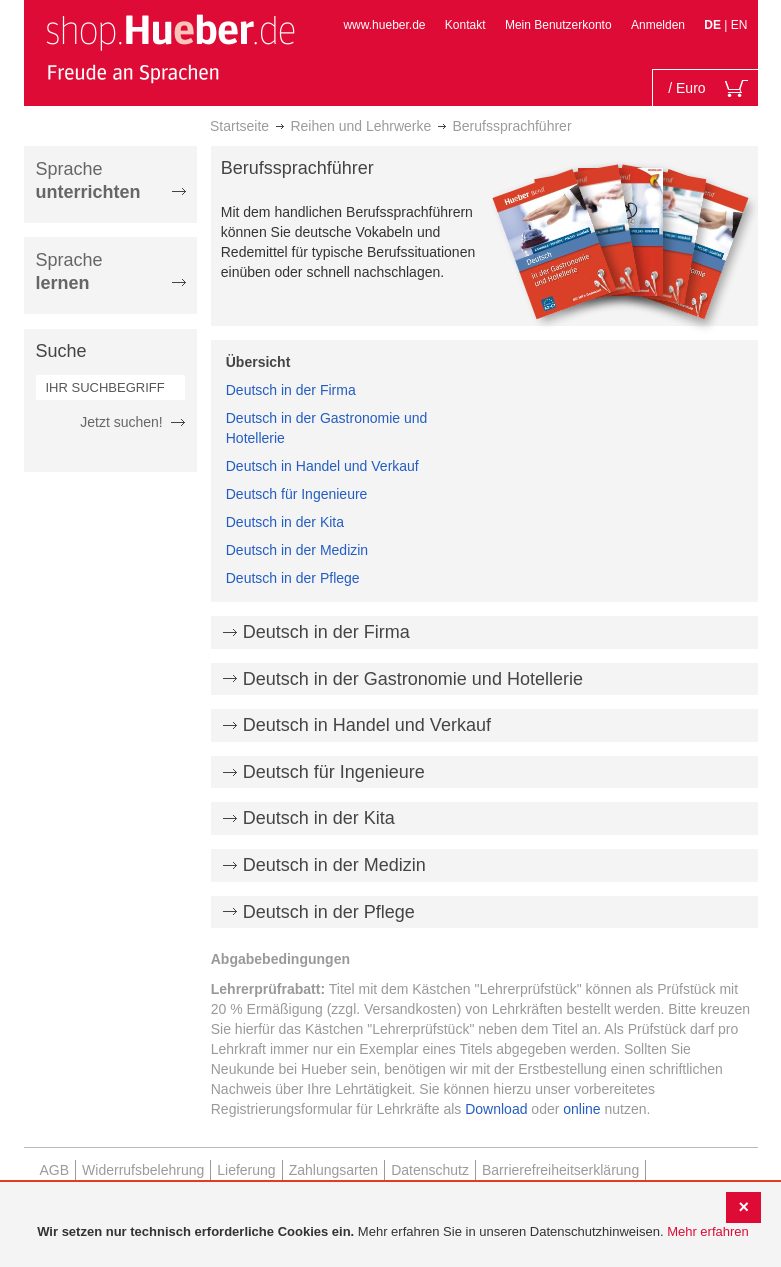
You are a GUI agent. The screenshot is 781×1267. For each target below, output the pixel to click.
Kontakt (465, 25)
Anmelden (658, 25)
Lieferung (246, 1170)
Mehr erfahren (708, 1231)
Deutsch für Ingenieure (297, 494)
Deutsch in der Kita (285, 522)
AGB (55, 1170)
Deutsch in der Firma (291, 390)
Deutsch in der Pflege (293, 578)
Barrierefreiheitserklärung (560, 1170)
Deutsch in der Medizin (297, 550)
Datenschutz (430, 1170)
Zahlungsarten (334, 1170)
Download (496, 1109)
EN (739, 25)
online (581, 1109)
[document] (393, 1232)
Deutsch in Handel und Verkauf (322, 466)
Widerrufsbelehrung (143, 1170)
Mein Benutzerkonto (558, 25)
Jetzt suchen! (121, 422)
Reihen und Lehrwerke (360, 126)
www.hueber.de (384, 25)
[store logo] (170, 48)
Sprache (88, 180)
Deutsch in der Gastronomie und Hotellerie (413, 679)
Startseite (239, 126)
